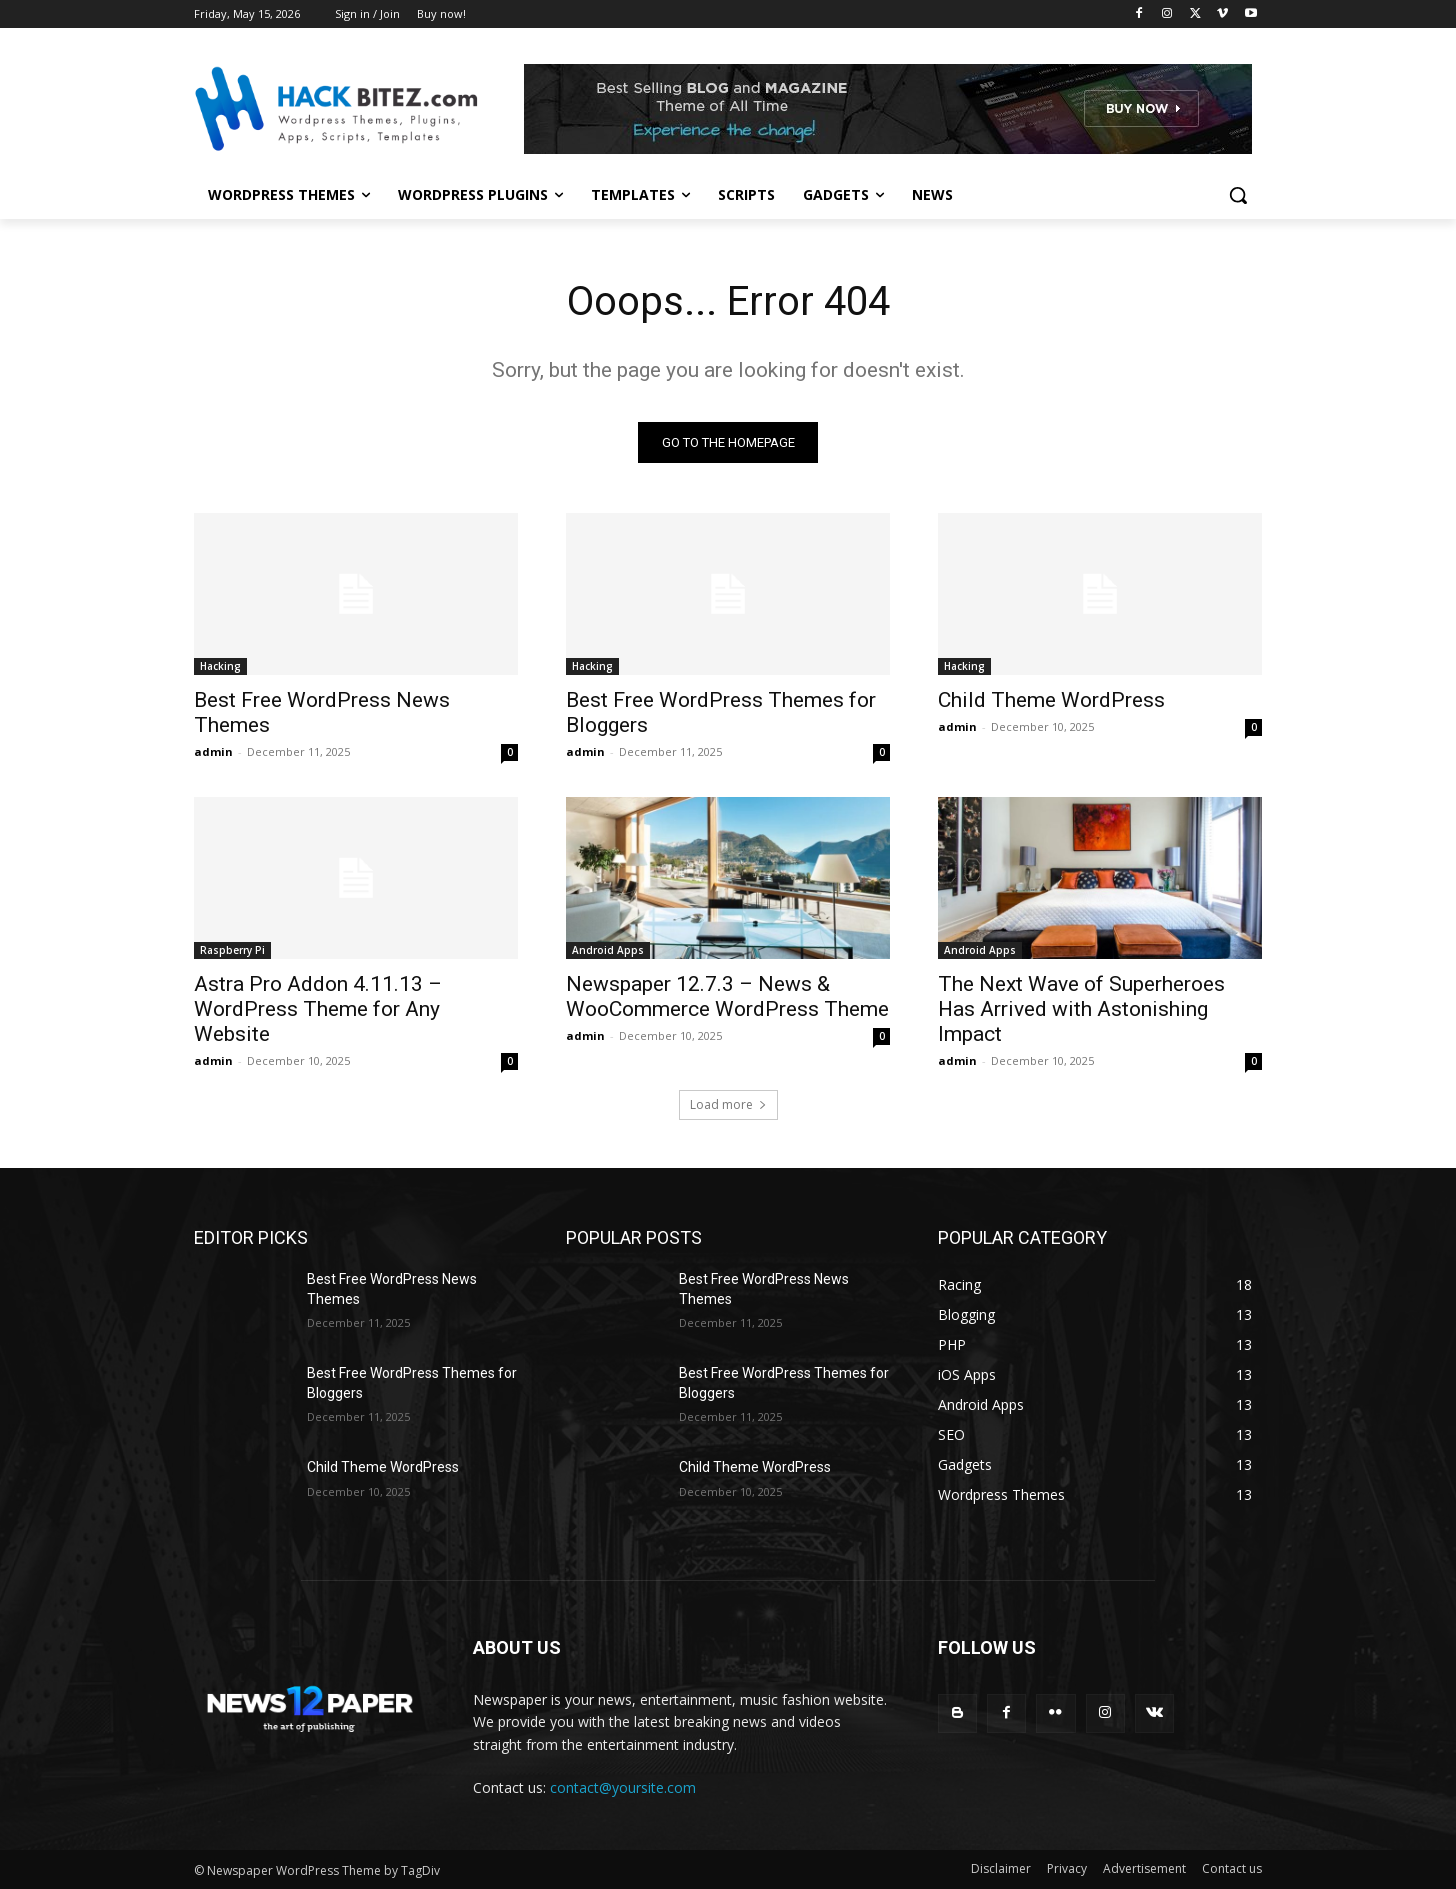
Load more (728, 1104)
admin (213, 751)
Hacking (220, 666)
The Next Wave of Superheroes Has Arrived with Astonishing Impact (1081, 1009)
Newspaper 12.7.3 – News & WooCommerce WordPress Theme (727, 996)
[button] (1238, 195)
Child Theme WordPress (1051, 700)
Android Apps (608, 950)
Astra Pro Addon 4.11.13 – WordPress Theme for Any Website (318, 1009)
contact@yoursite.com (623, 1787)
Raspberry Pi (232, 950)
